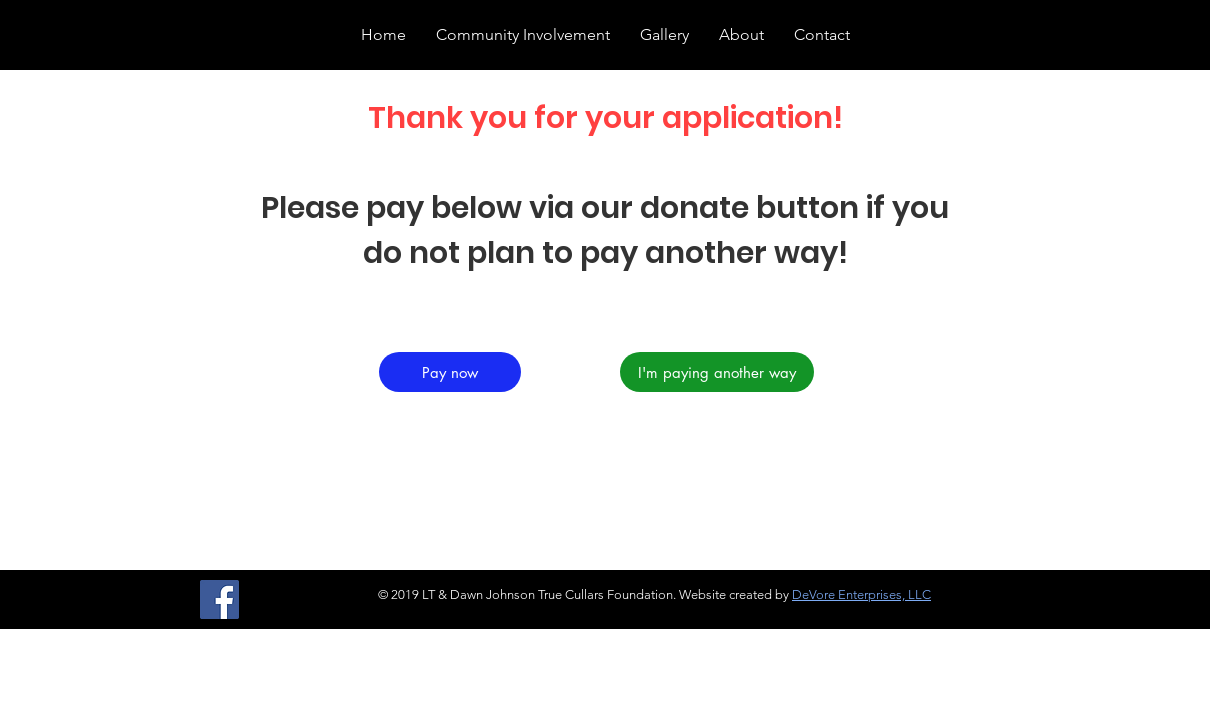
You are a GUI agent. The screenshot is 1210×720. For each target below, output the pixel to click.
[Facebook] (219, 599)
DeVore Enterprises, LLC (861, 594)
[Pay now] (450, 372)
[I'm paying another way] (717, 372)
